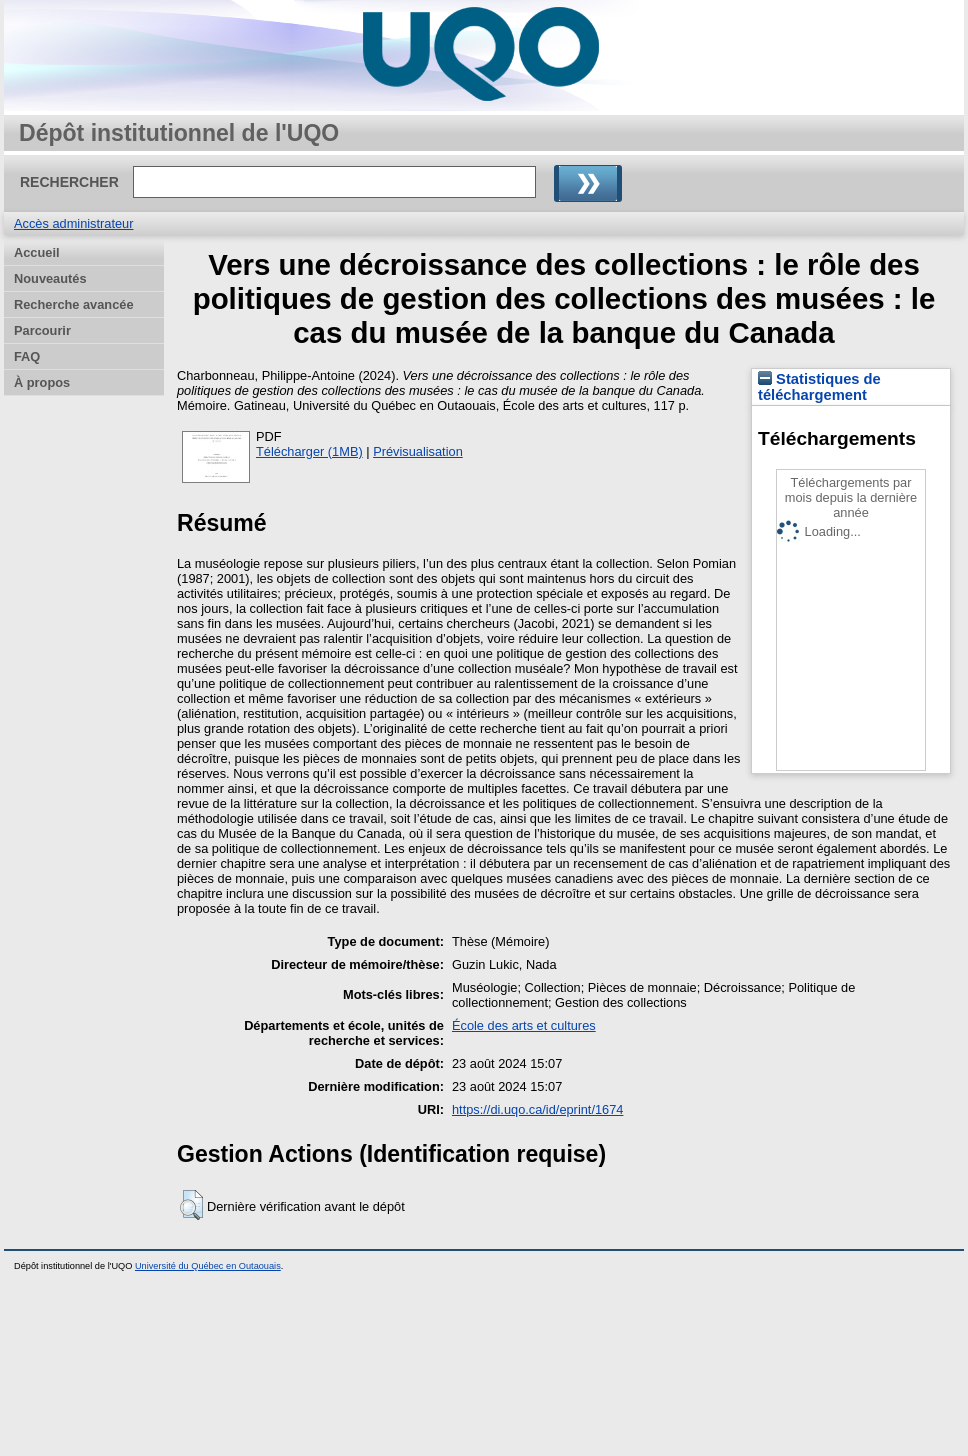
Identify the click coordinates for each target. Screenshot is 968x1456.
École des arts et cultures (524, 1025)
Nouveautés (50, 278)
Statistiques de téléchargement (819, 387)
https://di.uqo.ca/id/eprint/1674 (537, 1109)
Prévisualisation (418, 451)
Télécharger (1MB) (309, 451)
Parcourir (42, 330)
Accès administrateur (73, 223)
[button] (191, 1205)
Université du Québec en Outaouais (208, 1266)
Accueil (37, 252)
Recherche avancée (74, 304)
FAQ (27, 356)
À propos (42, 382)
